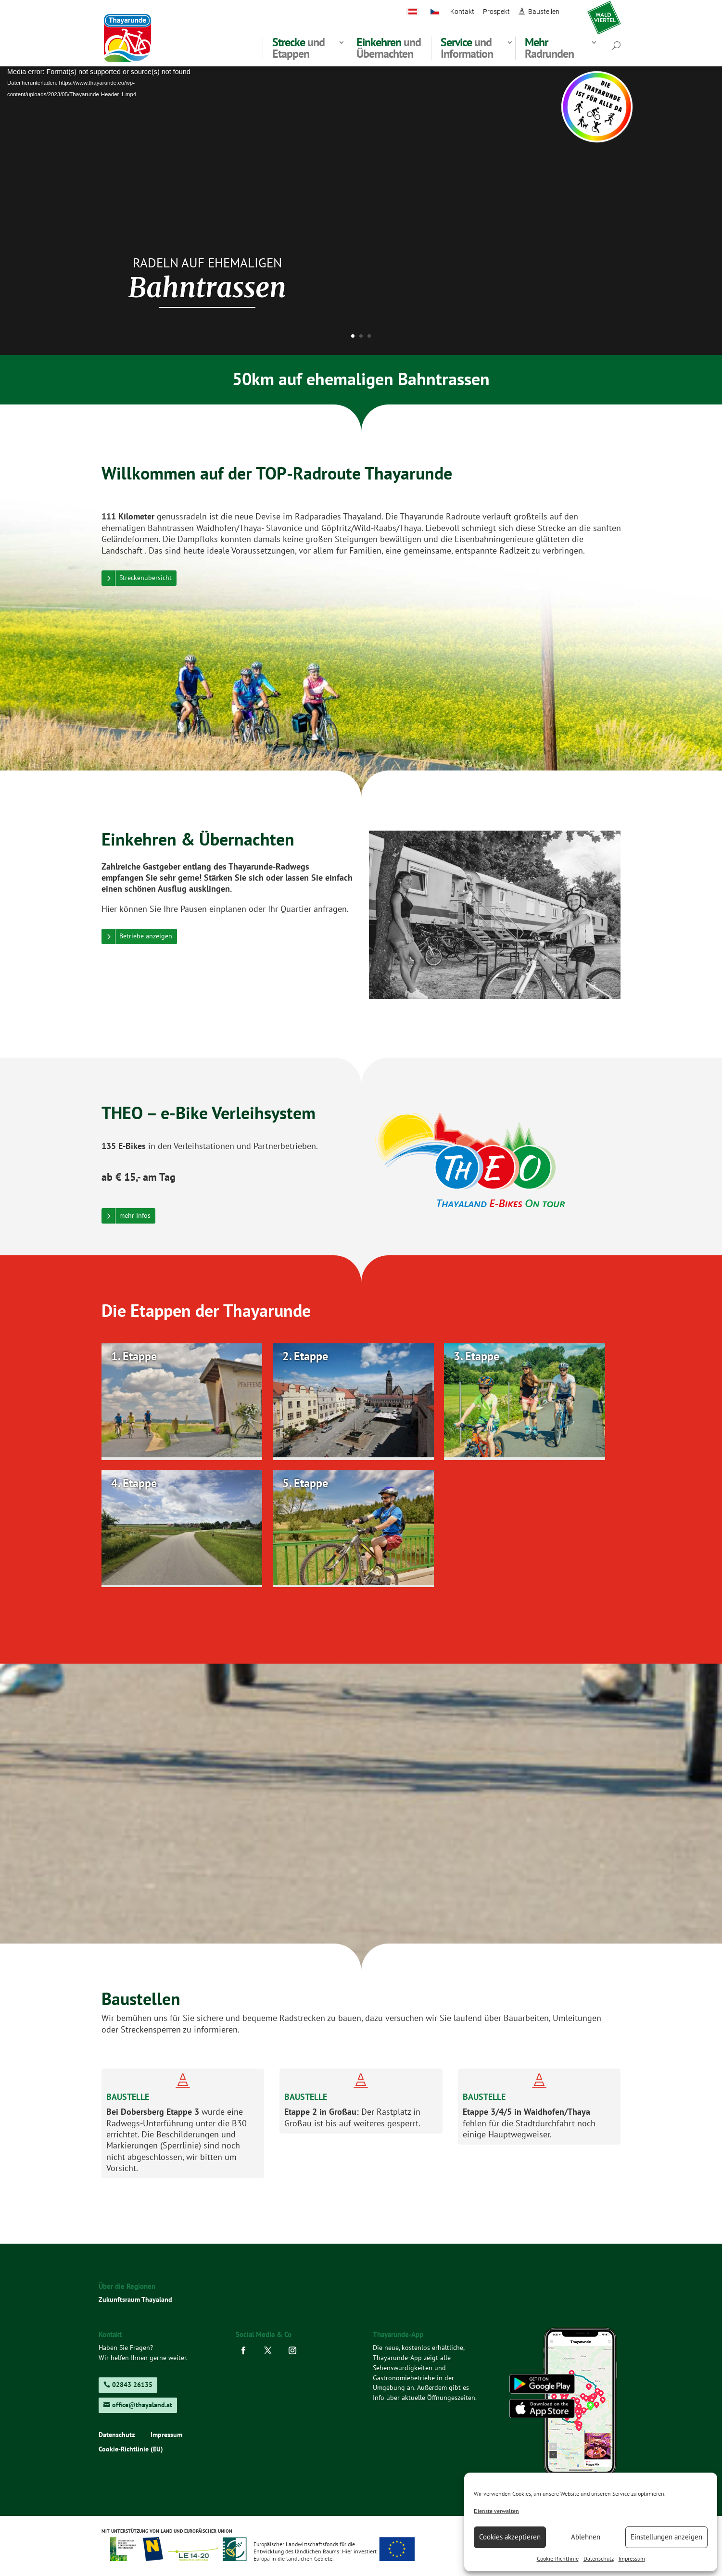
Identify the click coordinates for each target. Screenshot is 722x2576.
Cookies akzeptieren (510, 2536)
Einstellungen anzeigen (666, 2536)
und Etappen (298, 48)
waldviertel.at (604, 11)
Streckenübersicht (145, 577)
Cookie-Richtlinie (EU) (131, 2449)
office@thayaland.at (142, 2404)
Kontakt (462, 11)
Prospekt (496, 11)
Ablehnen (585, 2536)
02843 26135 (132, 2384)
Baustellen (543, 11)
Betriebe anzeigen (145, 936)
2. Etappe (305, 1356)
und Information (467, 48)
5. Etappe (305, 1483)
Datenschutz (598, 2558)
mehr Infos (135, 1215)
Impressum (632, 2558)
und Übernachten (388, 48)
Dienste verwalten (496, 2510)
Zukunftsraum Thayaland (135, 2299)
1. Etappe (134, 1356)
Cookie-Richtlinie (558, 2558)
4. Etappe (134, 1483)
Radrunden (549, 48)
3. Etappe (476, 1356)
